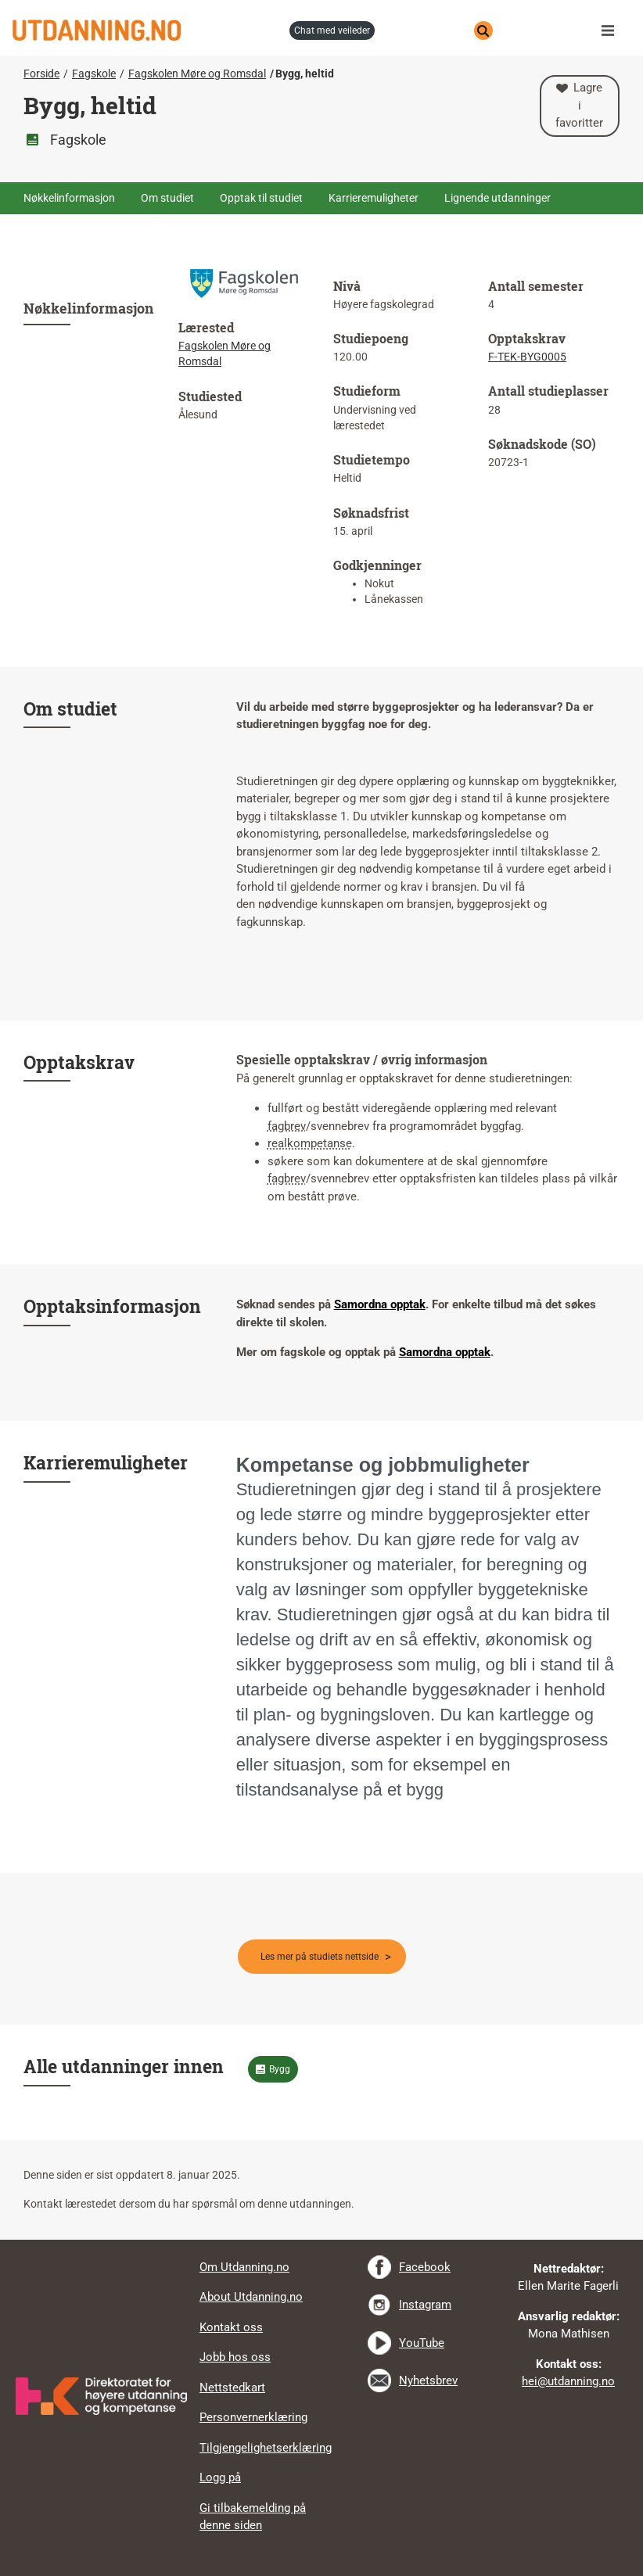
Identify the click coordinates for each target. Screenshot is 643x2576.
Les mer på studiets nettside (319, 1956)
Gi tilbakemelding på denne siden (252, 2517)
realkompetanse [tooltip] (310, 1143)
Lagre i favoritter (579, 105)
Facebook (425, 2267)
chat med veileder (332, 30)
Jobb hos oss (235, 2357)
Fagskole (94, 73)
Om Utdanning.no (244, 2267)
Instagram (425, 2305)
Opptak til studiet (261, 198)
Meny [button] (611, 30)
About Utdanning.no (251, 2297)
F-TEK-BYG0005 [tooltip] (527, 356)
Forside (41, 73)
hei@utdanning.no (568, 2381)
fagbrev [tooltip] (287, 1126)
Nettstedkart (232, 2387)
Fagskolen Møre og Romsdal (197, 73)
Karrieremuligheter (373, 198)
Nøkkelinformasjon (69, 198)
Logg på (220, 2477)
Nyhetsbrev (428, 2380)
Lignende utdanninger (497, 198)
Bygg (279, 2069)
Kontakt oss (231, 2327)
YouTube (421, 2343)
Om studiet (167, 198)
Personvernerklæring (253, 2417)
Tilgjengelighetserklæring (265, 2448)
